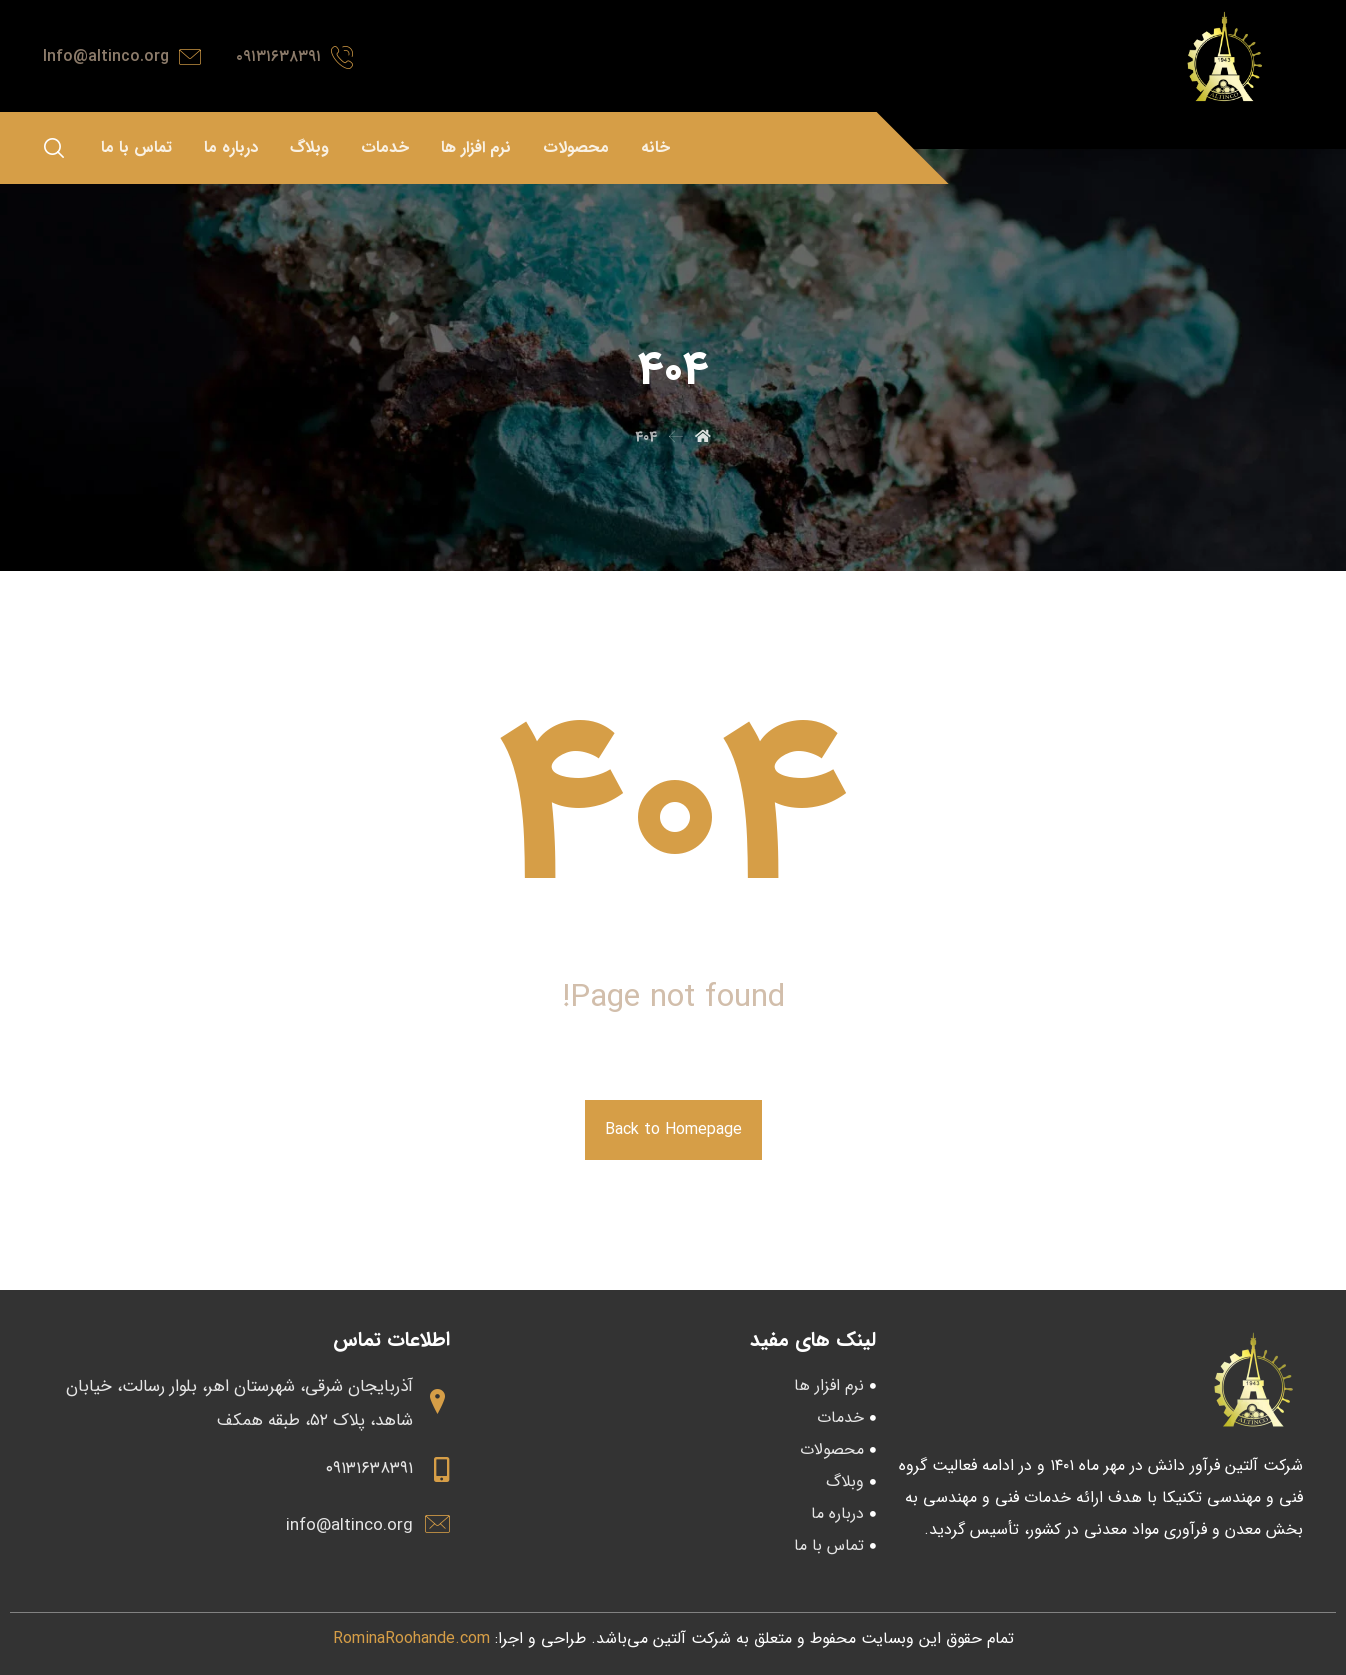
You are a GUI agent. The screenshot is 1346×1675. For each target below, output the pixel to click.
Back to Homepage (673, 1129)
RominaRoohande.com (411, 1638)
